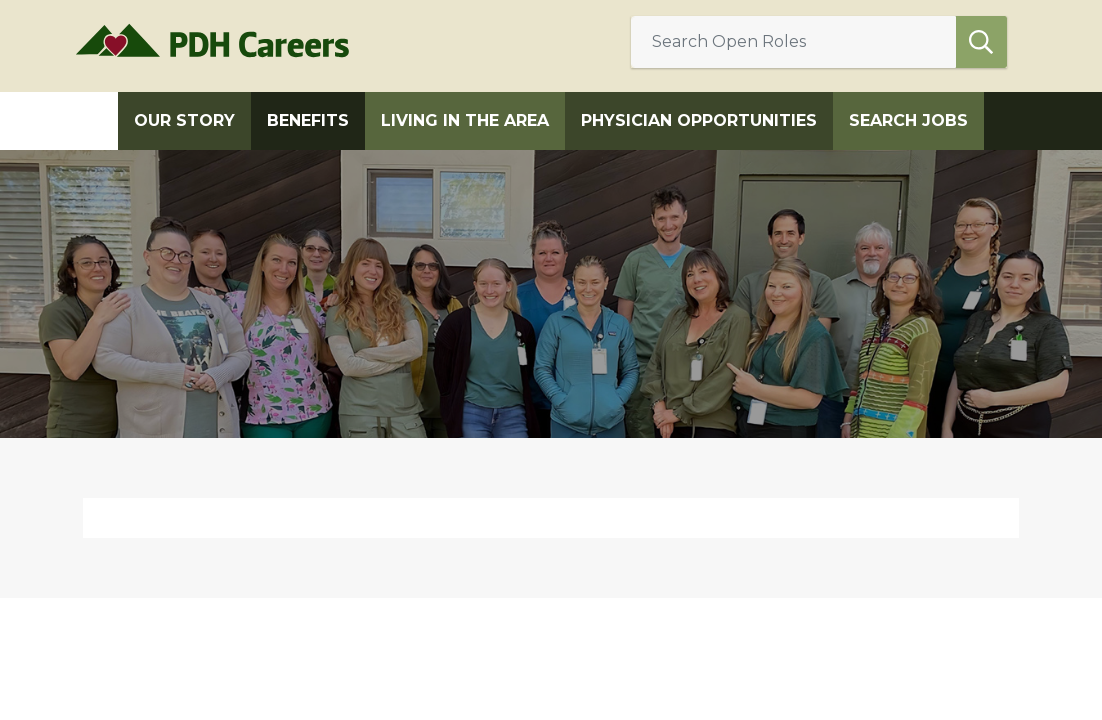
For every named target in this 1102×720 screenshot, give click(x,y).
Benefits (308, 120)
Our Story (184, 120)
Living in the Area (465, 120)
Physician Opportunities (699, 120)
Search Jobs (908, 120)
